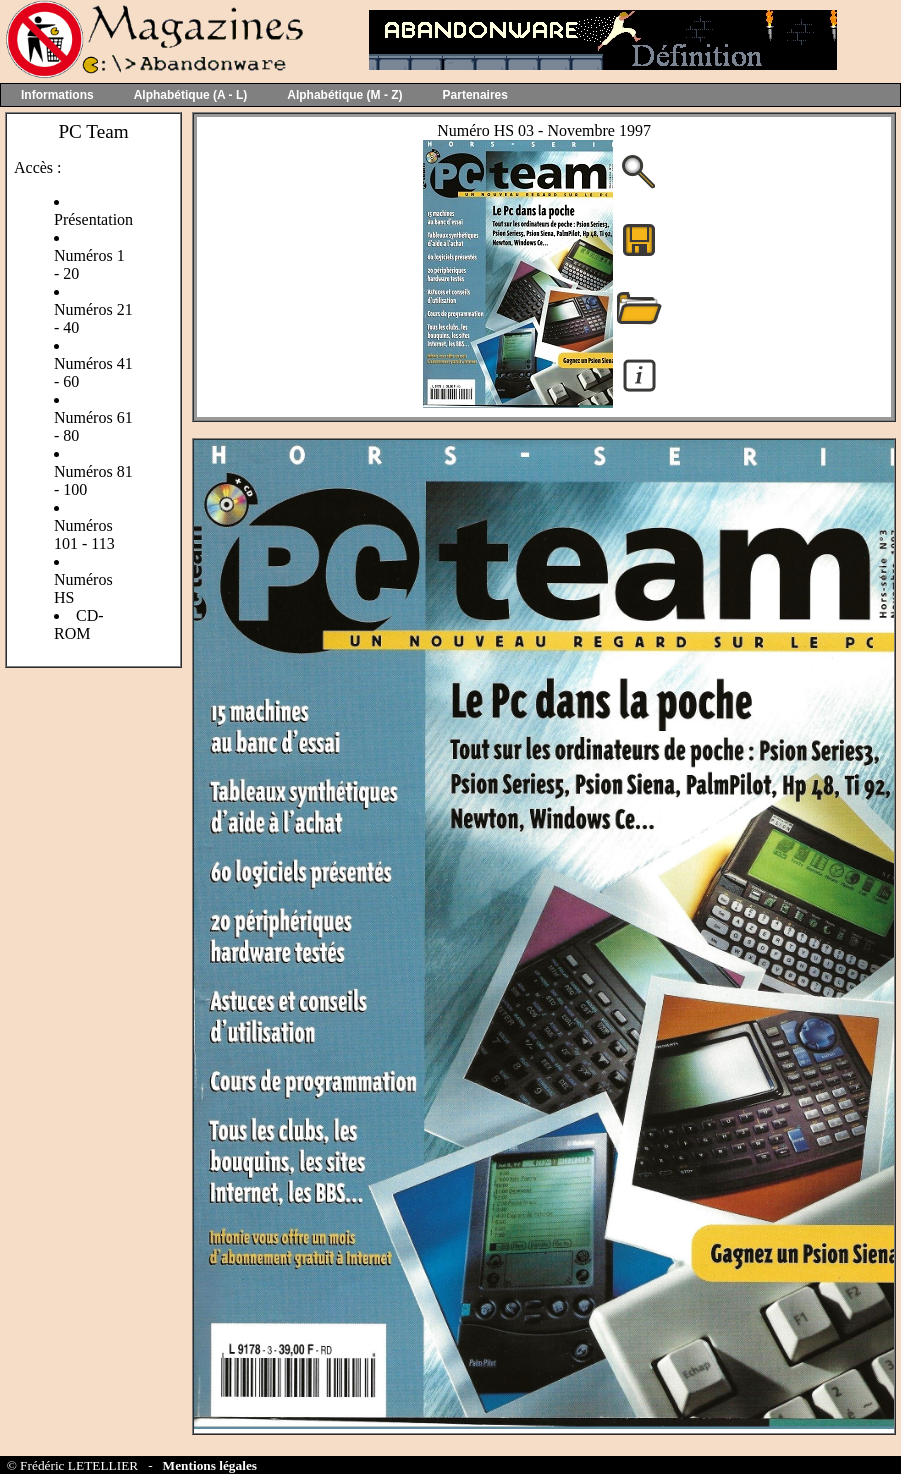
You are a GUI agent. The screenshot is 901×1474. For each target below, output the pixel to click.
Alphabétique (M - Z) (344, 95)
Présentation (93, 219)
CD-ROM (79, 624)
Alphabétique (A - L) (191, 95)
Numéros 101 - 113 (84, 534)
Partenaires (475, 95)
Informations (57, 95)
